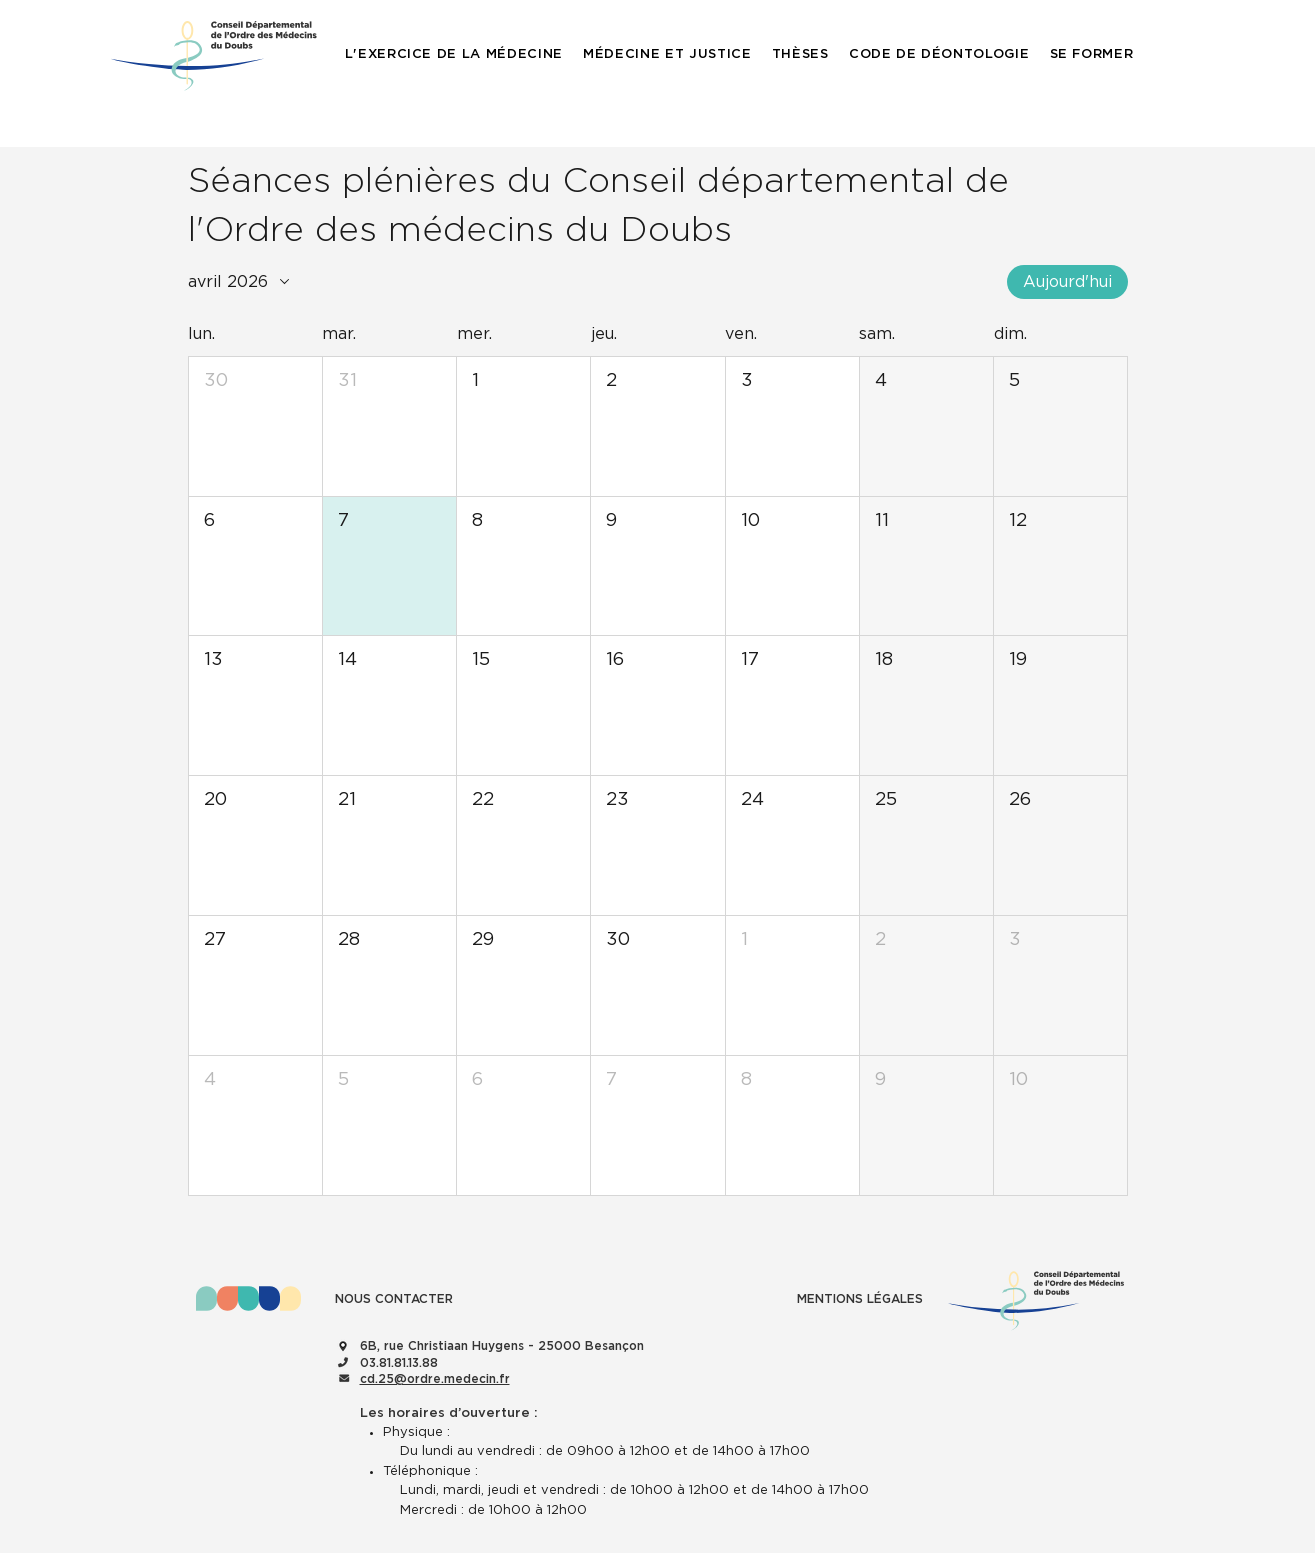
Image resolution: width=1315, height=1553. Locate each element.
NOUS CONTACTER (394, 1299)
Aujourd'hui (1067, 282)
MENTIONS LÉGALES (860, 1299)
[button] (454, 55)
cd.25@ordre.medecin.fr (435, 1379)
